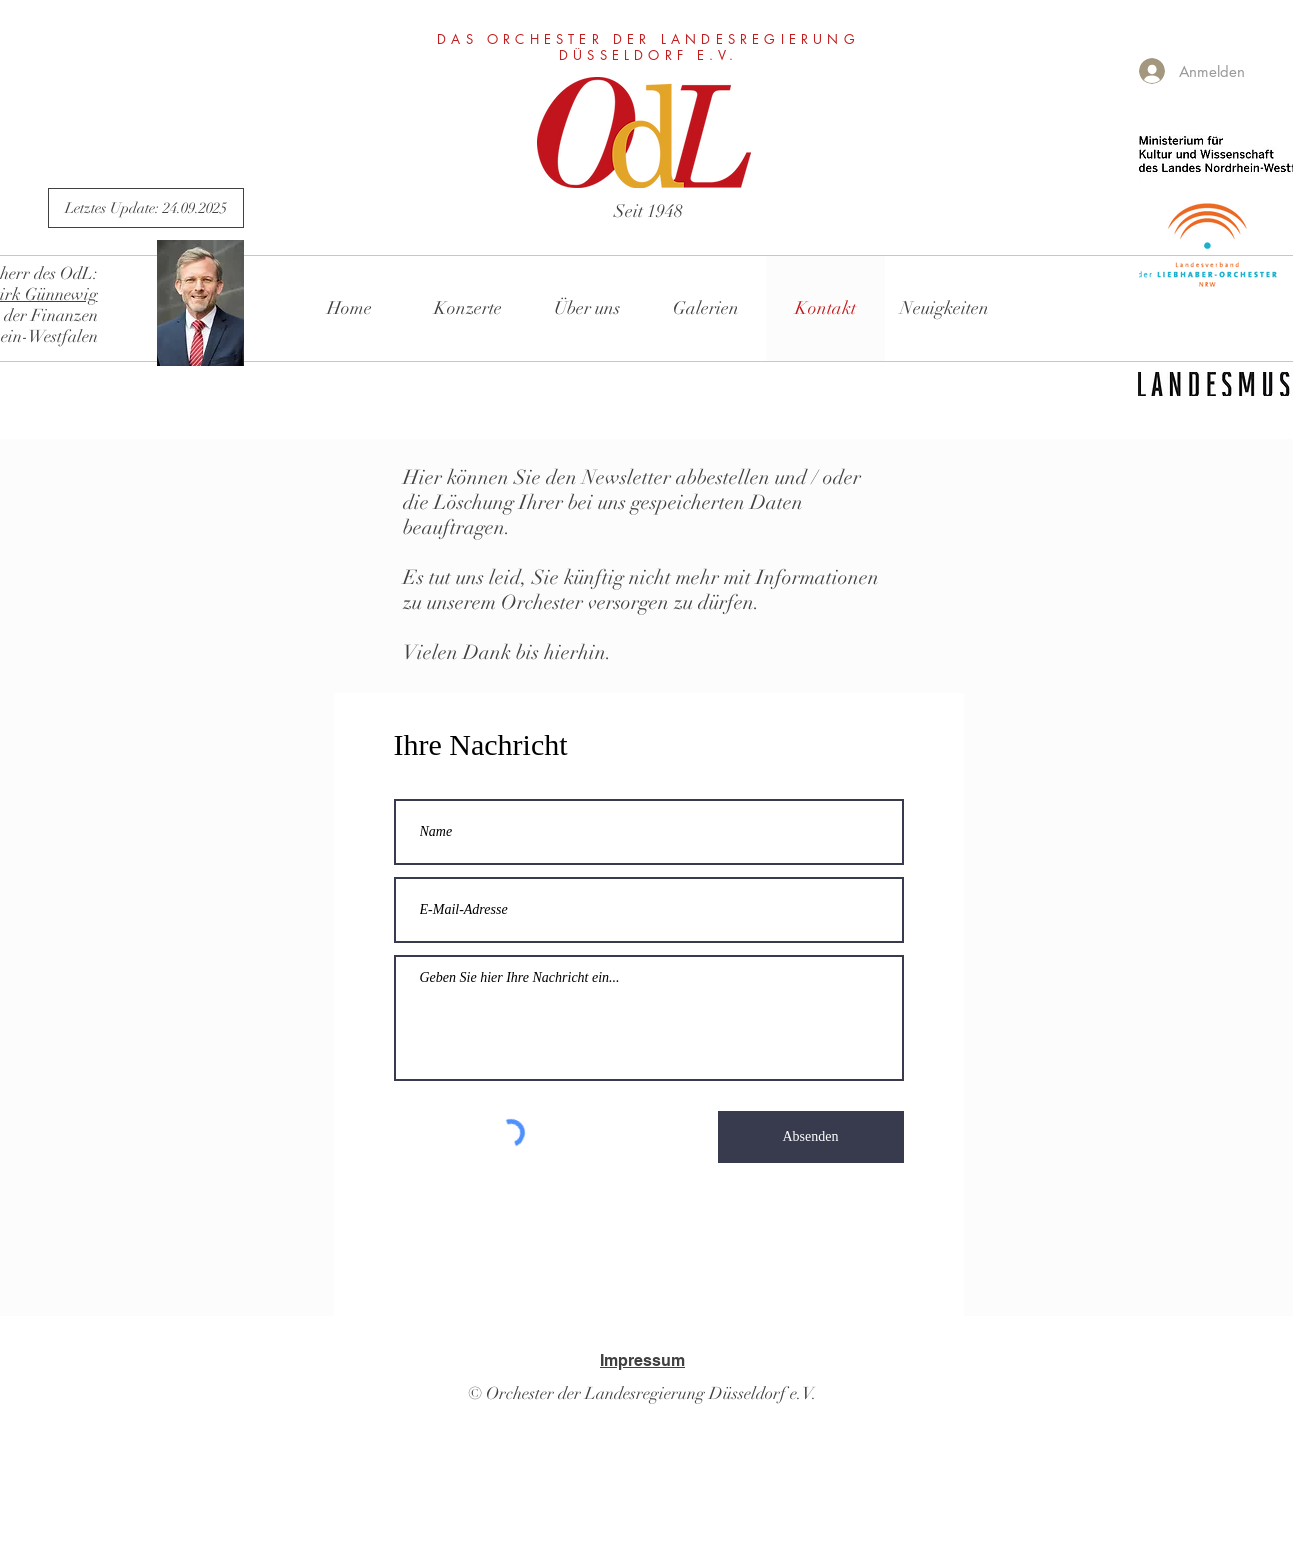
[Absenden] (811, 1137)
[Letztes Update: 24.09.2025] (146, 208)
